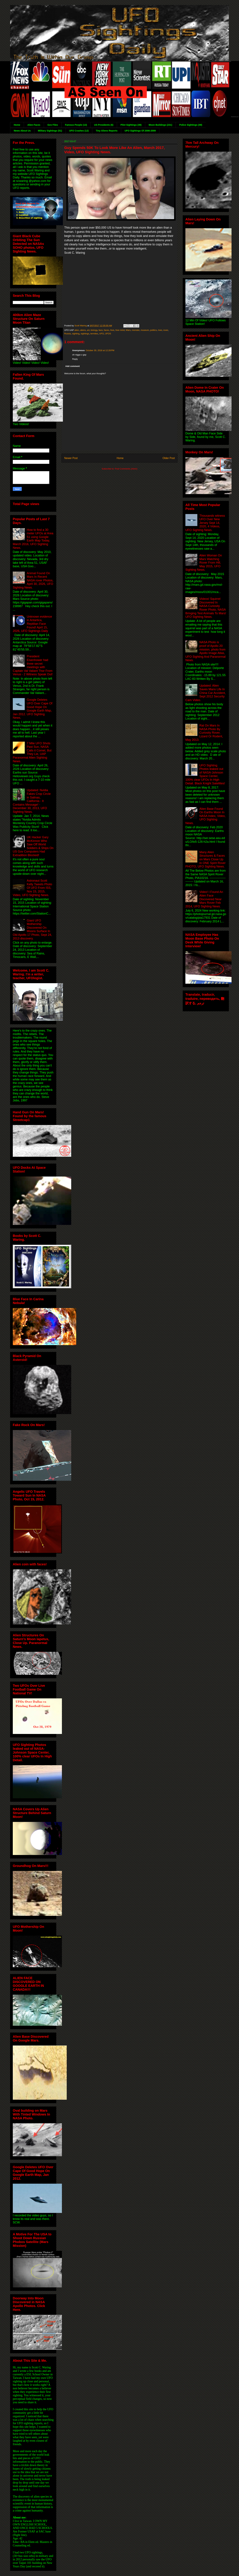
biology (94, 330)
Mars (128, 330)
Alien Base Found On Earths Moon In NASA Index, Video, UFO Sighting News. (205, 816)
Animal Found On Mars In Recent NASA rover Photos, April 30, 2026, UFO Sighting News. (33, 580)
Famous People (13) (76, 125)
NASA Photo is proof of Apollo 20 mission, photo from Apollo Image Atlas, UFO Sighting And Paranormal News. (205, 651)
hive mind (120, 330)
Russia (67, 333)
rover (165, 330)
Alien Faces (33, 125)
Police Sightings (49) (190, 125)
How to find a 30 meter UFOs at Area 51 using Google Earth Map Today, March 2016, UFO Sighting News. (33, 538)
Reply (75, 359)
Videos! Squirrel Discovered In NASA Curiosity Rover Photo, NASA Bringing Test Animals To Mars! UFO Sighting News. (205, 607)
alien (76, 330)
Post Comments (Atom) (126, 468)
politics (153, 330)
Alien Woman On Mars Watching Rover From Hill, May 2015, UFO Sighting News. (203, 562)
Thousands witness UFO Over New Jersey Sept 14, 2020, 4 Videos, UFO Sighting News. (205, 523)
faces (106, 330)
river (160, 330)
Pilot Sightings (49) (131, 125)
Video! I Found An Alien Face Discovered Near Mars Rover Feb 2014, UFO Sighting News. (204, 899)
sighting (76, 333)
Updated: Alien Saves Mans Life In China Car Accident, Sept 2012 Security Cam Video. (205, 693)
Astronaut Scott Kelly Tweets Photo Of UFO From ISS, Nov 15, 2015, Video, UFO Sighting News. (32, 888)
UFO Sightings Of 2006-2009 (140, 130)
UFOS (108, 333)
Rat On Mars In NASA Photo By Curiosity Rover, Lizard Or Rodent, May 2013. (204, 732)
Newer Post (71, 458)
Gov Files (52, 125)
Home (17, 125)
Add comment (72, 366)
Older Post (168, 458)
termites (94, 333)
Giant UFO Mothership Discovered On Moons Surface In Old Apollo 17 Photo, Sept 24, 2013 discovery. (32, 929)
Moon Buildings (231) (160, 125)
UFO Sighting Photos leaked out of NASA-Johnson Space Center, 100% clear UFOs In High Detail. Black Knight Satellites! (205, 774)
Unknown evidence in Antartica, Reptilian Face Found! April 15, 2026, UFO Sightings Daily (32, 624)
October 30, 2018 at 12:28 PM (100, 350)
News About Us (22, 130)
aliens (83, 330)
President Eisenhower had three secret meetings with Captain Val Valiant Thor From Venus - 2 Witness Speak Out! (33, 665)
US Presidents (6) (103, 125)
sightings (85, 333)
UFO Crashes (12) (79, 130)
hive (112, 330)
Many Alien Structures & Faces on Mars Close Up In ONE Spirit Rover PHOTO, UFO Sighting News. (205, 859)
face (101, 330)
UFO (101, 333)
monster (135, 330)
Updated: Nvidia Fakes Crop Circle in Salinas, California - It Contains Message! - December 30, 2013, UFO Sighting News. (32, 801)
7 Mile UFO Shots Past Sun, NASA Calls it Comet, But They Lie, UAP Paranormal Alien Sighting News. (32, 752)
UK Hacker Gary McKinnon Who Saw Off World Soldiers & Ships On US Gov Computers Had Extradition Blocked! (33, 846)
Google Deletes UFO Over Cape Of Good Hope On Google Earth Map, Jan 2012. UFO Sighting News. (32, 708)
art (88, 330)
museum (145, 330)
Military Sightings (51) (50, 130)
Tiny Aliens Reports (107, 130)
